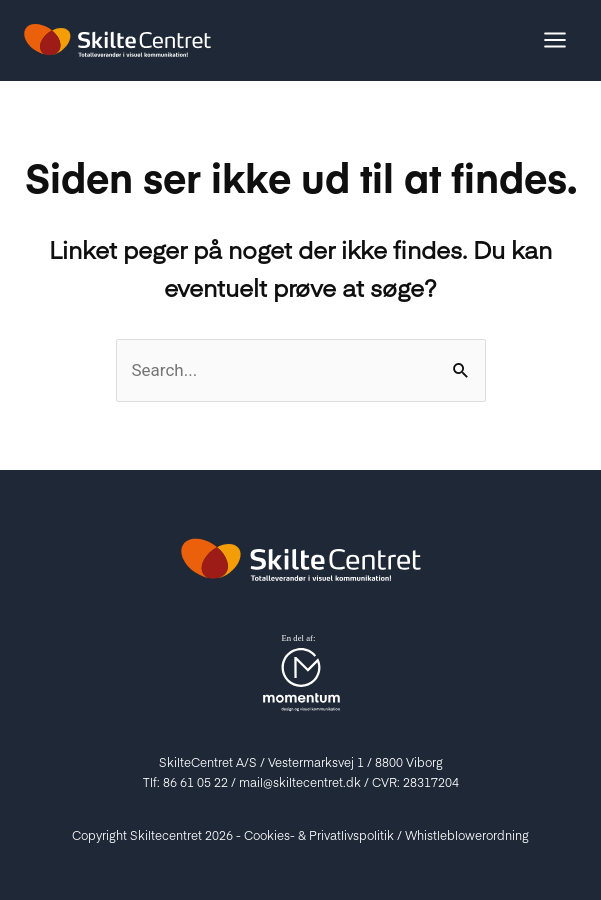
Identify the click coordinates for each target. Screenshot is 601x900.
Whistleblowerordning (467, 835)
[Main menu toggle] (556, 41)
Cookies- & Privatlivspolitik (319, 835)
